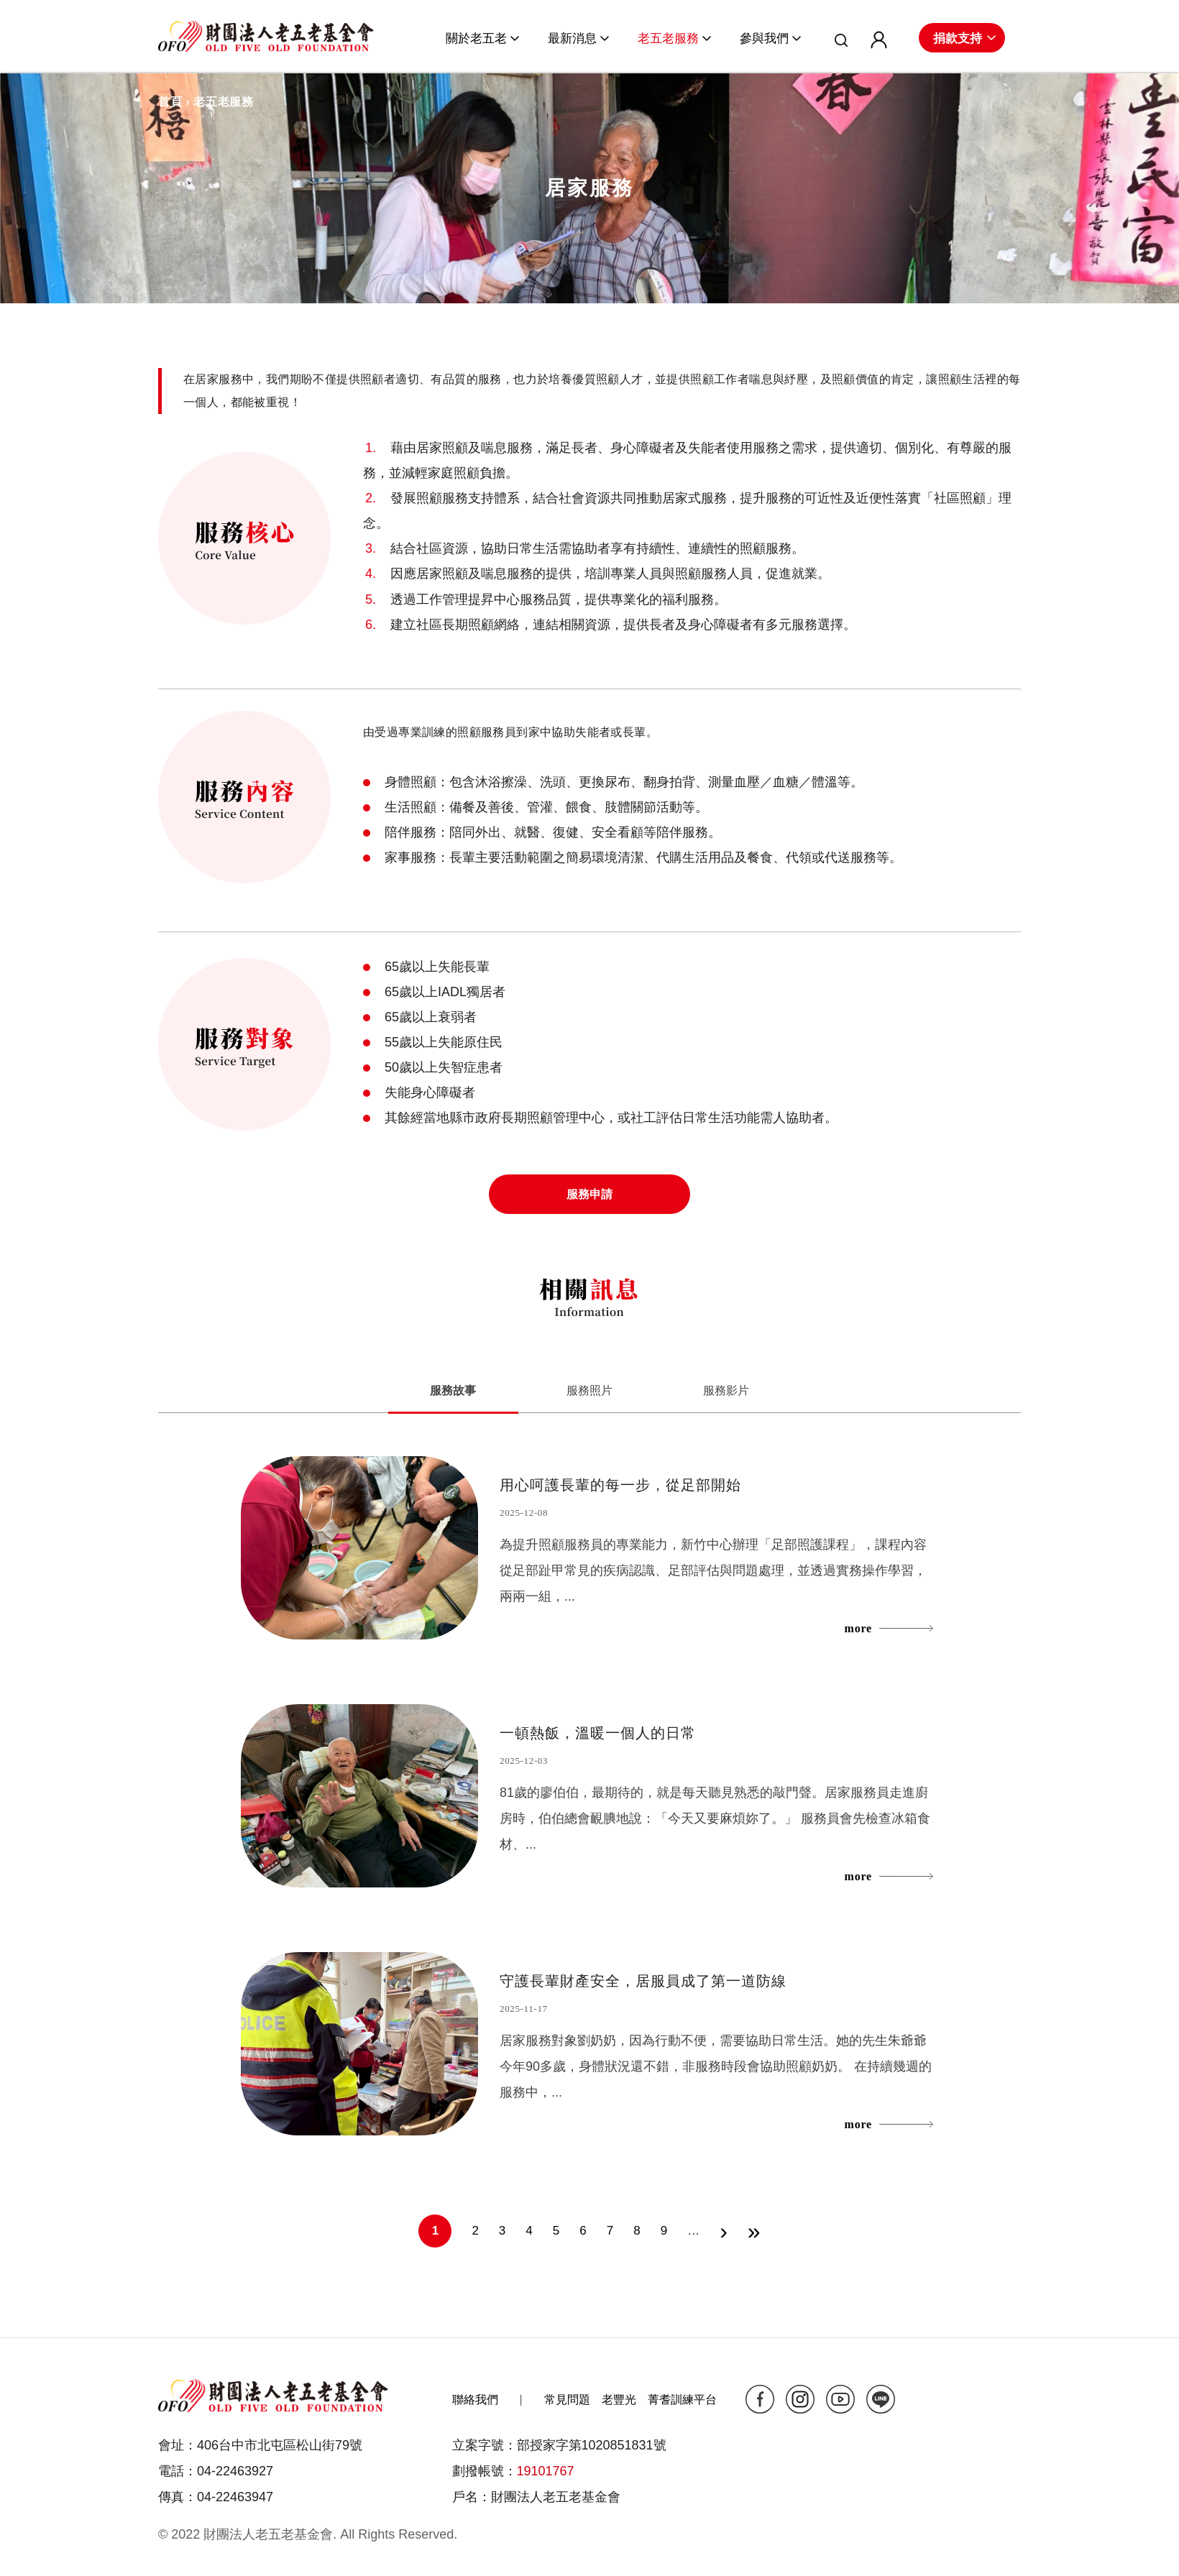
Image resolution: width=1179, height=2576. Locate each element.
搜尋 (836, 42)
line (880, 2399)
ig (800, 2399)
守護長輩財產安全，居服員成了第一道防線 (643, 1981)
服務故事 (473, 1389)
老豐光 (619, 2399)
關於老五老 (476, 38)
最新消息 (572, 38)
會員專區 (873, 42)
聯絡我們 (475, 2399)
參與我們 (764, 38)
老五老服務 (668, 38)
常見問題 (567, 2399)
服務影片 (728, 1390)
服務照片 (589, 1390)
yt (840, 2399)
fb (760, 2399)
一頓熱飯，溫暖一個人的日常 (598, 1733)
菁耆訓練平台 (682, 2399)
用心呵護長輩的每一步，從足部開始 (620, 1485)
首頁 (170, 102)
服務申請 (589, 1194)
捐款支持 (957, 38)
